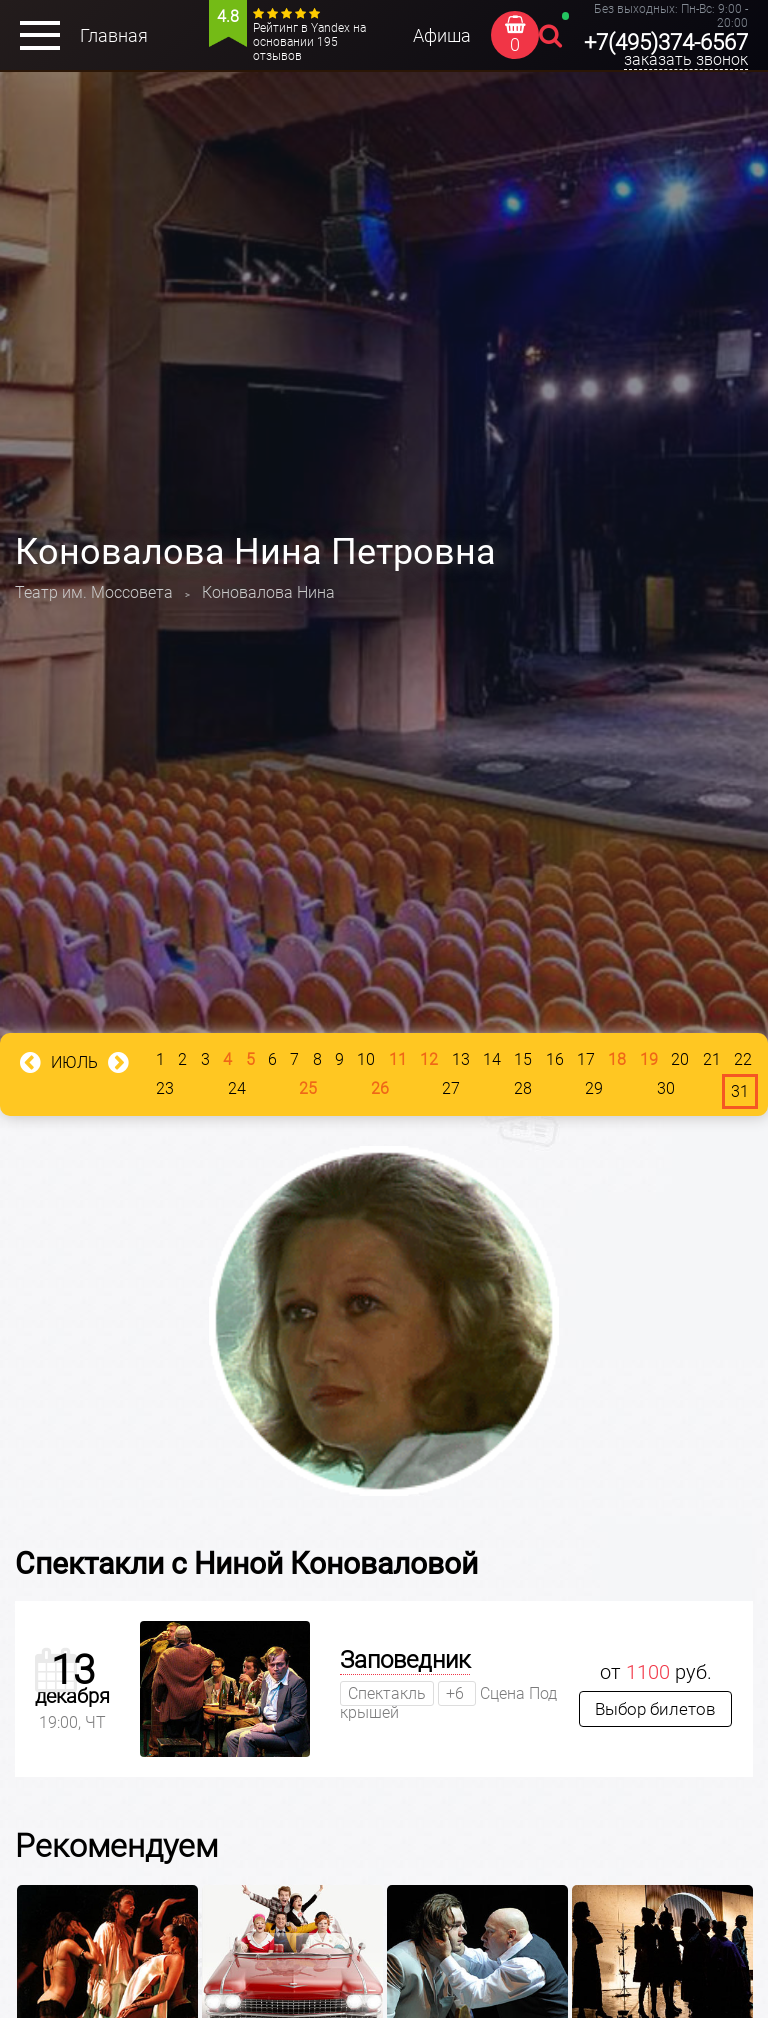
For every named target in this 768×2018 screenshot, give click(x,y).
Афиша (442, 35)
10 (366, 1059)
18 (617, 1059)
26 (380, 1088)
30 (666, 1088)
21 (712, 1059)
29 (594, 1088)
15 (523, 1059)
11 (398, 1059)
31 (740, 1091)
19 (649, 1059)
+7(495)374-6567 (666, 42)
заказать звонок (686, 59)
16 (555, 1059)
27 (451, 1088)
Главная (114, 35)
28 (523, 1088)
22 (743, 1059)
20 (680, 1059)
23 (165, 1088)
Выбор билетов (655, 1709)
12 (429, 1059)
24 (237, 1088)
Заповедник (405, 1660)
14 (492, 1059)
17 (586, 1059)
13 (461, 1059)
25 (308, 1088)
